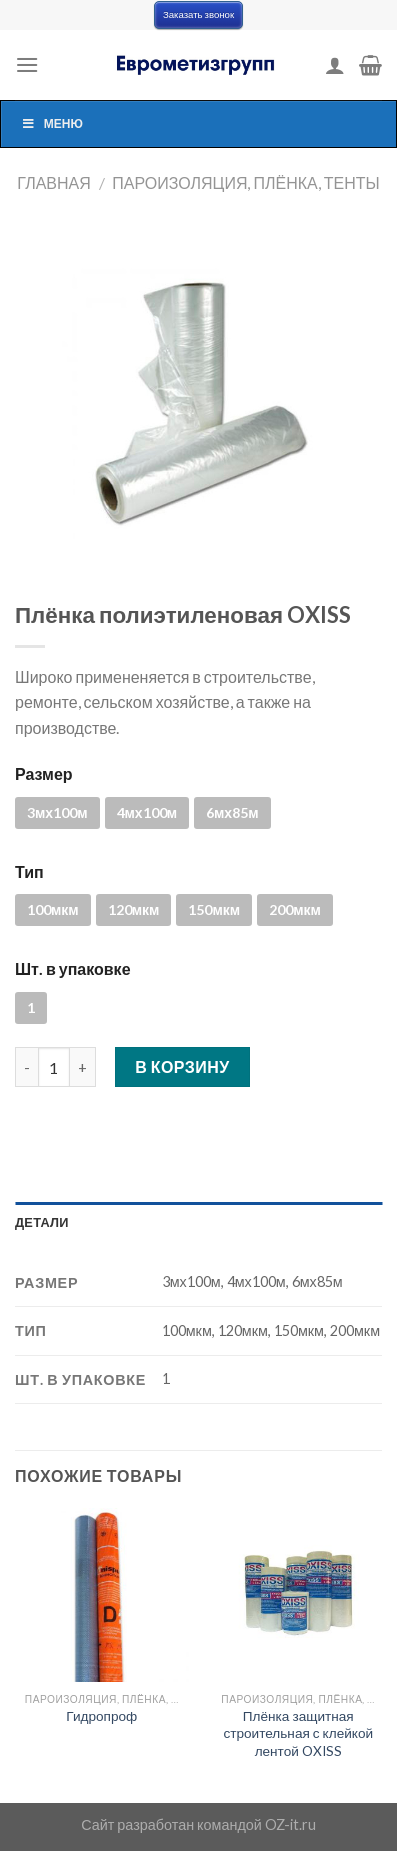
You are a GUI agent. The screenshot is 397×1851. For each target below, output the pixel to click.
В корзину (182, 1066)
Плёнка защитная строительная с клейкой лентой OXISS (298, 1733)
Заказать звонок (198, 14)
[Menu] (27, 64)
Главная (53, 182)
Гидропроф (101, 1716)
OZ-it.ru (290, 1824)
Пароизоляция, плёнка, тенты (245, 182)
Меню (52, 123)
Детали (42, 1222)
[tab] (198, 1222)
